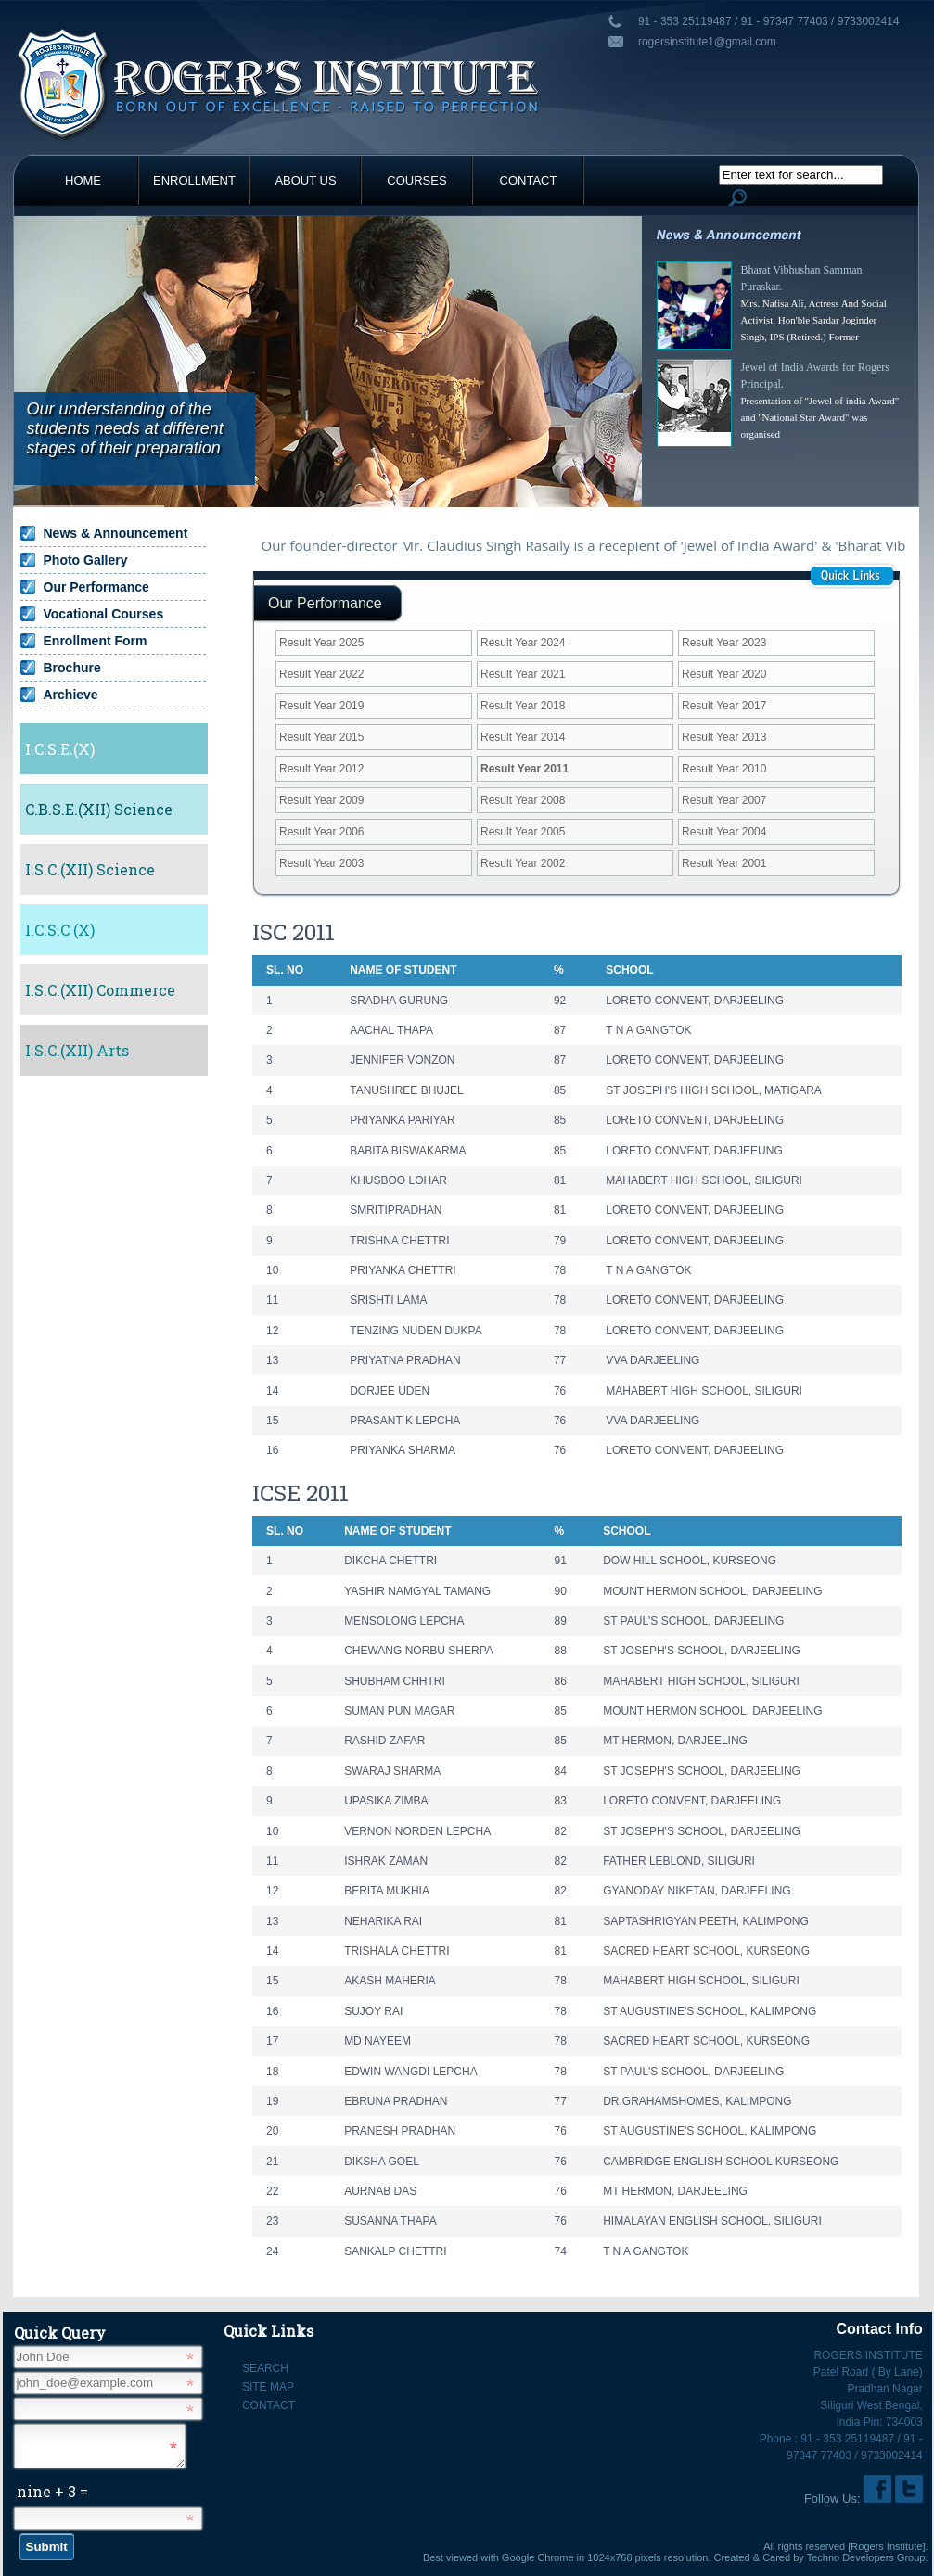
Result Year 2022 (321, 674)
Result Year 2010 (724, 768)
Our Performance (96, 587)
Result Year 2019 (321, 705)
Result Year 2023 (724, 642)
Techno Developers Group (866, 2557)
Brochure (72, 667)
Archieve (71, 694)
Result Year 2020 (724, 674)
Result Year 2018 (522, 705)
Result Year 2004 (724, 831)
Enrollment (194, 180)
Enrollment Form (95, 640)
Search (265, 2368)
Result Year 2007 (724, 800)
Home (83, 180)
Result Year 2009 (321, 800)
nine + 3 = (52, 2496)
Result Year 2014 (522, 737)
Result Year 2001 (724, 863)
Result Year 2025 (321, 642)
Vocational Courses (104, 613)
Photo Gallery (86, 560)
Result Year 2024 (522, 642)
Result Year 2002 (522, 863)
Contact (528, 180)
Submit (47, 2552)
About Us (305, 180)
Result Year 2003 (321, 863)
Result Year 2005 (522, 831)
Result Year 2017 (724, 705)
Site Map (268, 2386)
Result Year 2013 (724, 737)
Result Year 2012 (321, 768)
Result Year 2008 (522, 800)
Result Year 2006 (321, 831)
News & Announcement (116, 533)
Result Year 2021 (522, 674)
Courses (416, 180)
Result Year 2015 (321, 737)
